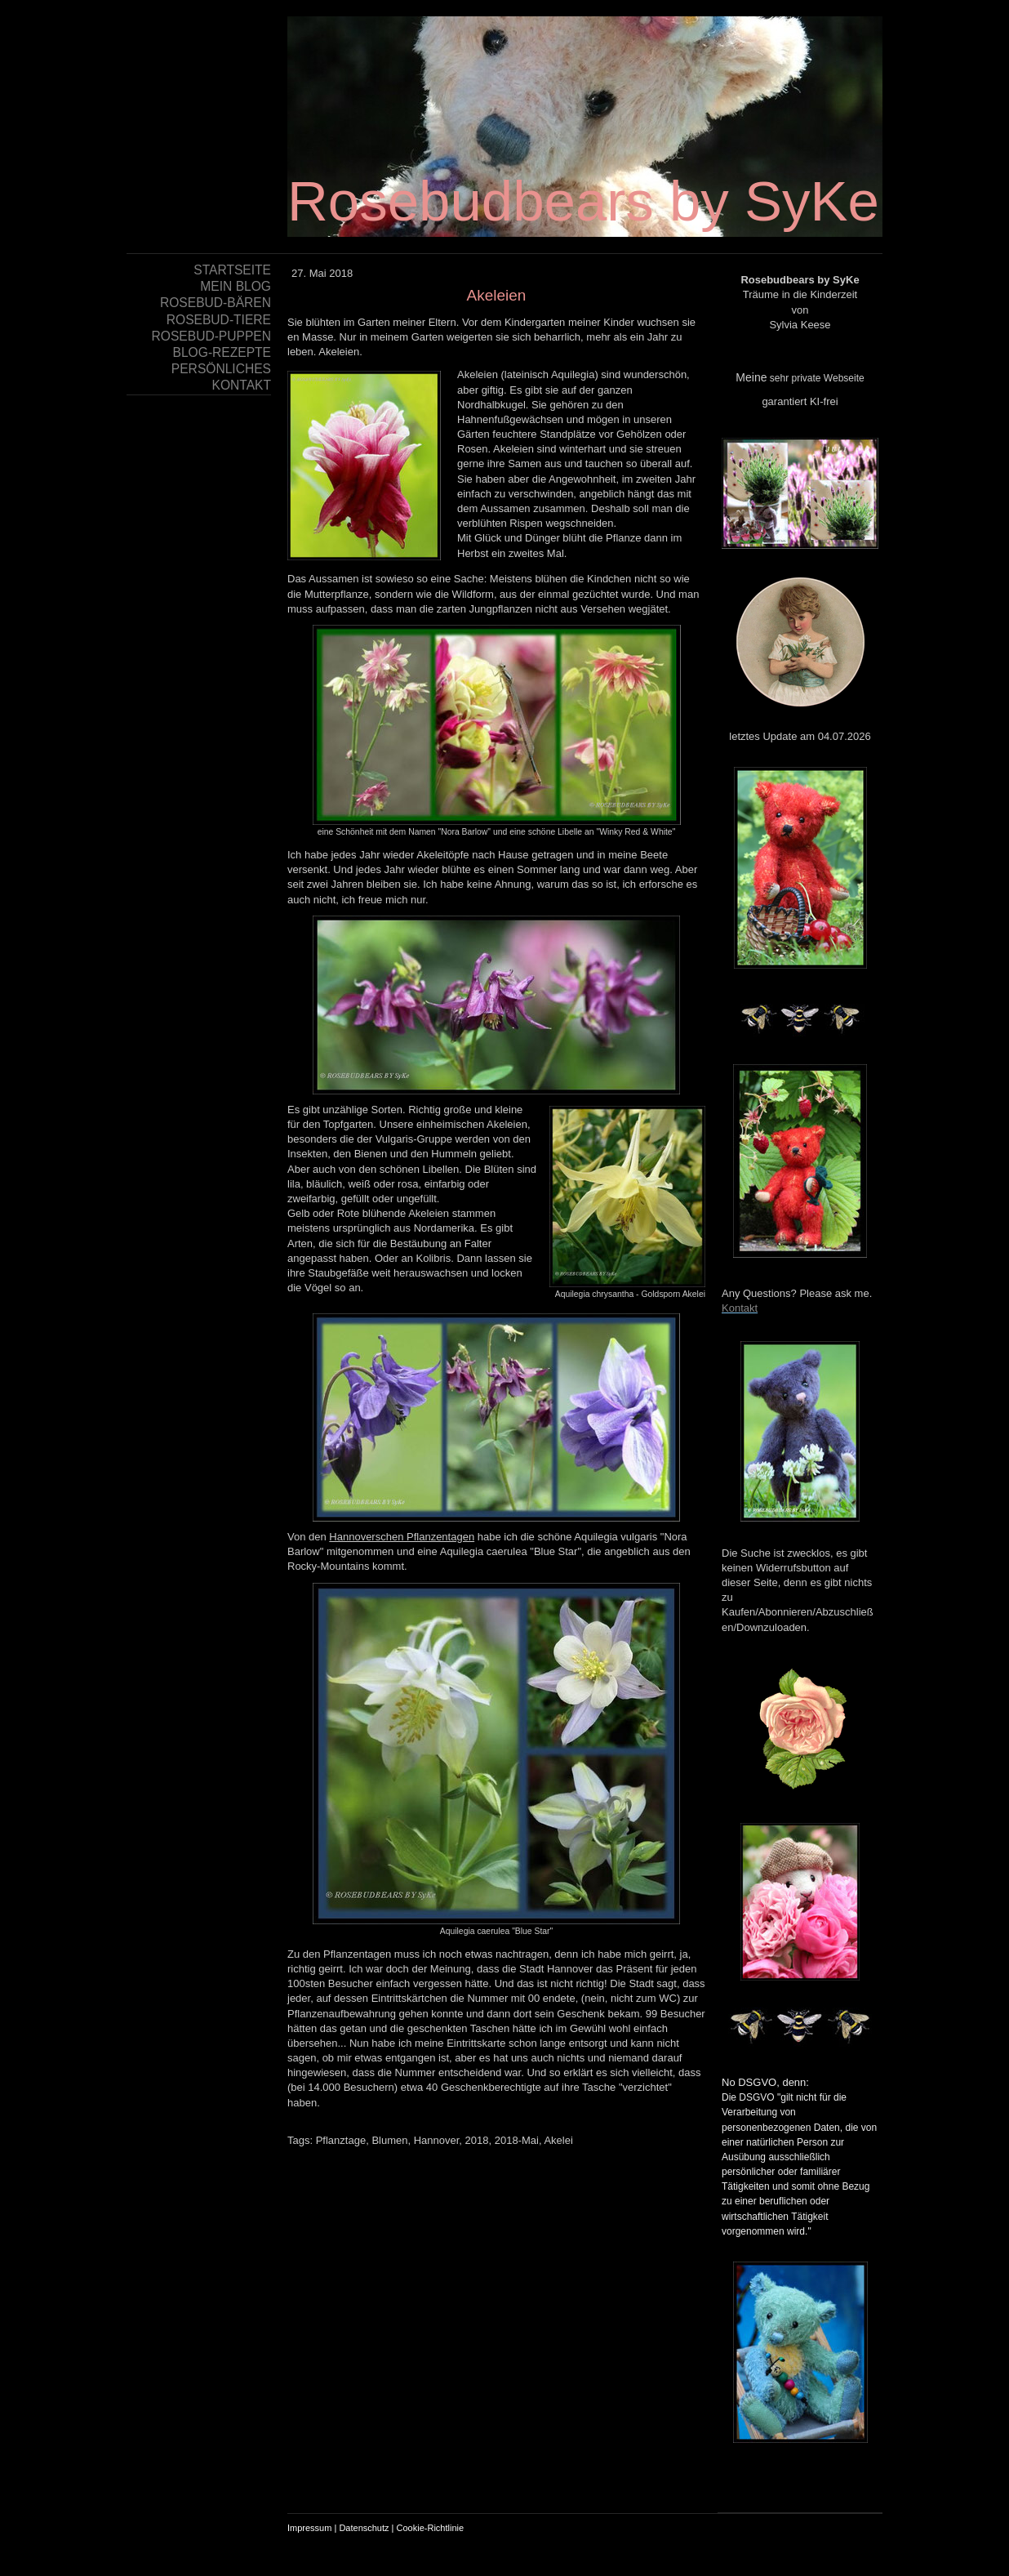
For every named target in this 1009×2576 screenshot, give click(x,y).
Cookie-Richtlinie (430, 2528)
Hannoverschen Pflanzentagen (401, 1537)
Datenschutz (364, 2528)
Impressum (309, 2528)
